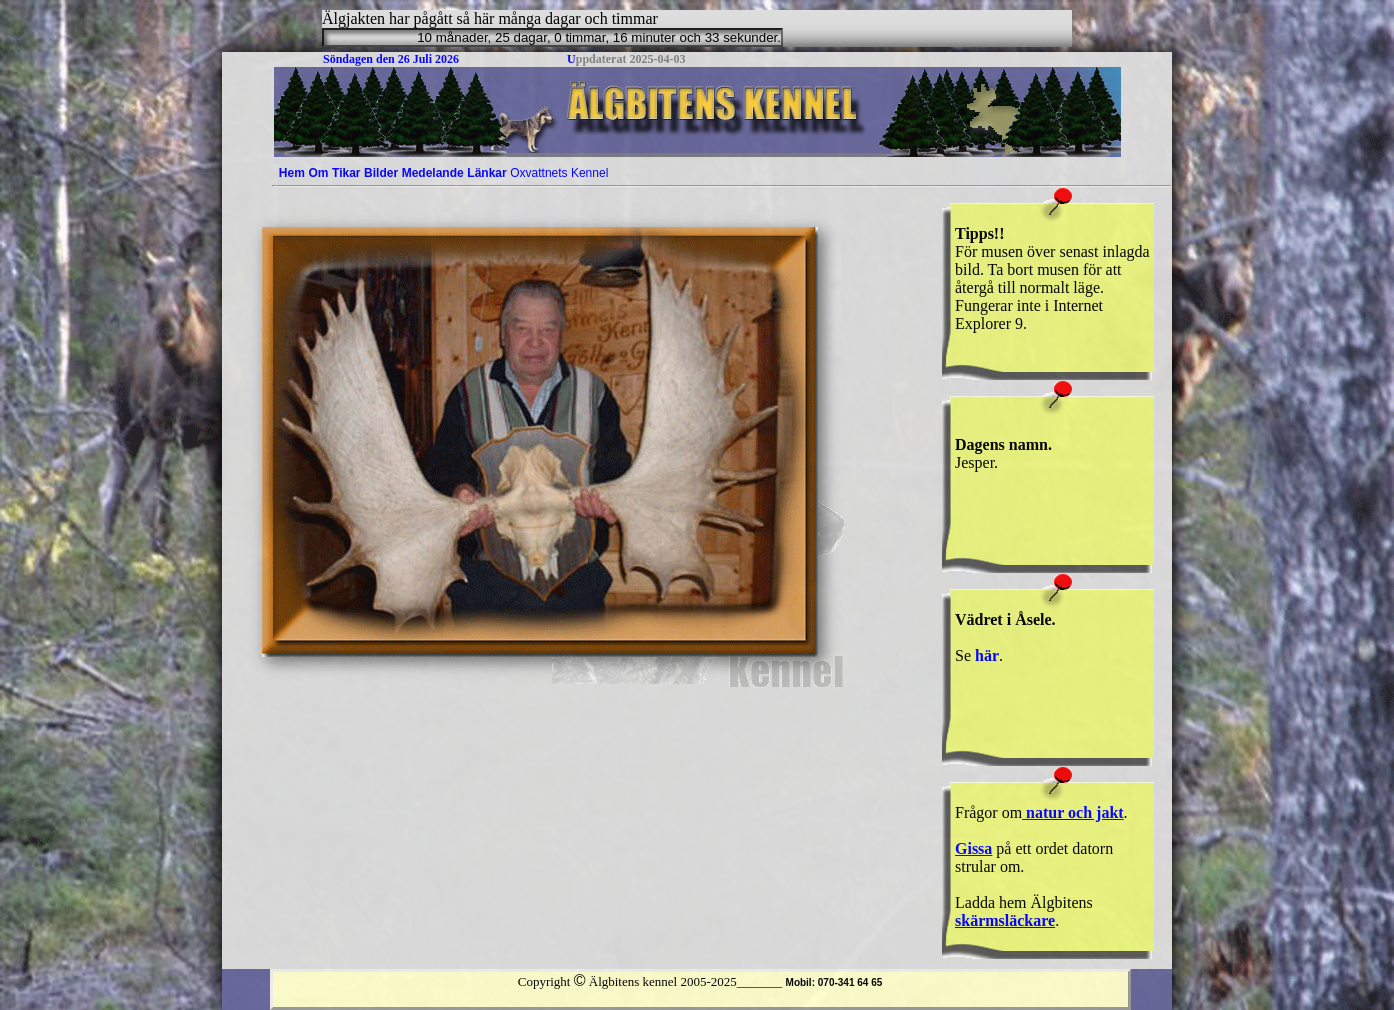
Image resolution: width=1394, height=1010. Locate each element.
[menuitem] (292, 173)
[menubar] (443, 173)
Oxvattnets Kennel (559, 173)
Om (318, 173)
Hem (292, 173)
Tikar (346, 173)
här (987, 655)
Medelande (433, 173)
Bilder (381, 173)
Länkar (486, 173)
